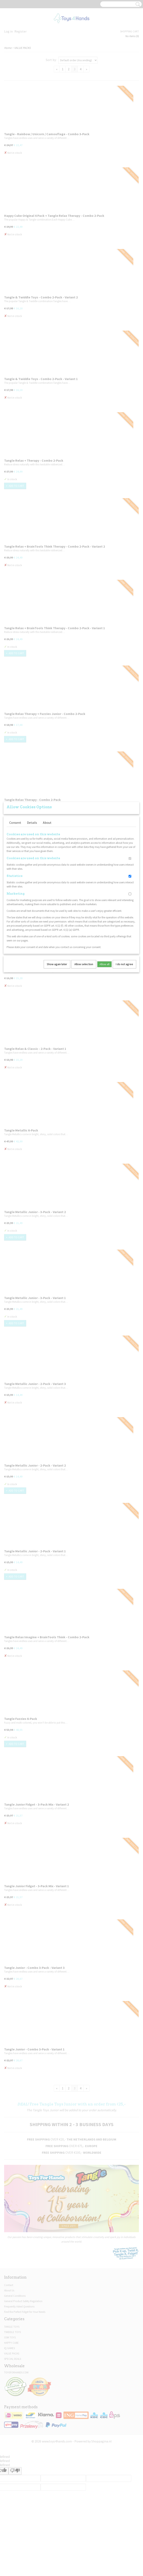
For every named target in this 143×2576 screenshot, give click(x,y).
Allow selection (83, 993)
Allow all (104, 993)
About (47, 852)
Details (32, 852)
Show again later (57, 993)
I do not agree (124, 993)
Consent (15, 852)
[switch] (130, 887)
